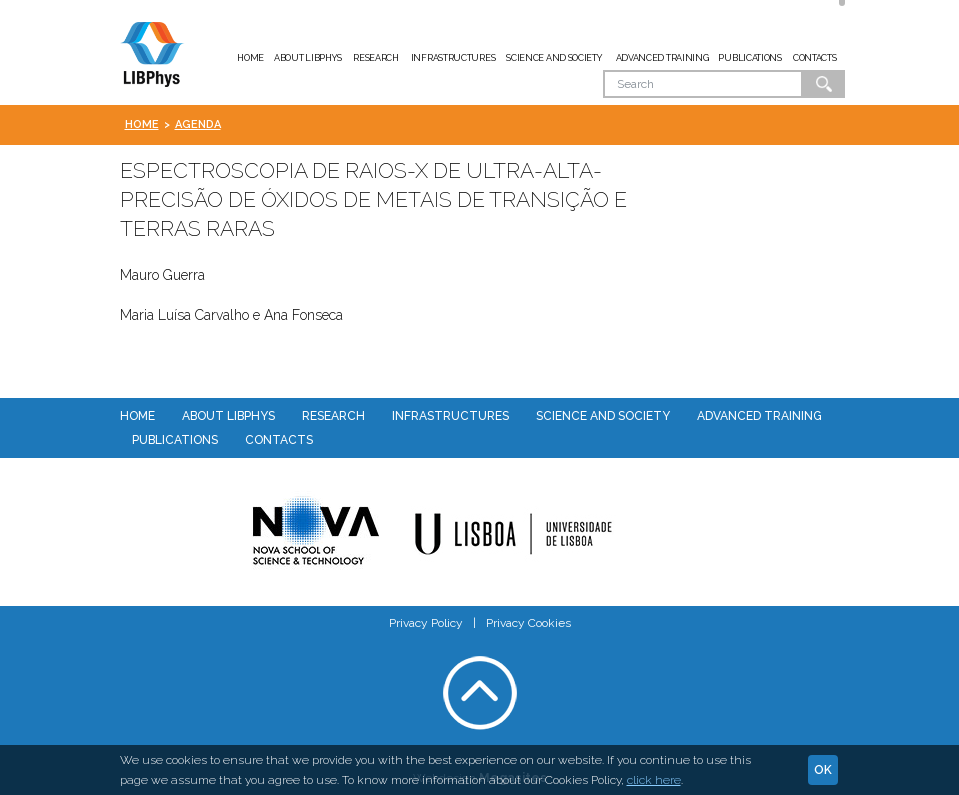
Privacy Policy (426, 623)
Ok (824, 84)
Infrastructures (453, 58)
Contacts (815, 58)
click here (654, 780)
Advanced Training (662, 58)
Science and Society (554, 58)
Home (250, 58)
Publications (749, 58)
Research (376, 58)
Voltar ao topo (480, 693)
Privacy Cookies (528, 623)
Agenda (198, 124)
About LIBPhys (308, 58)
